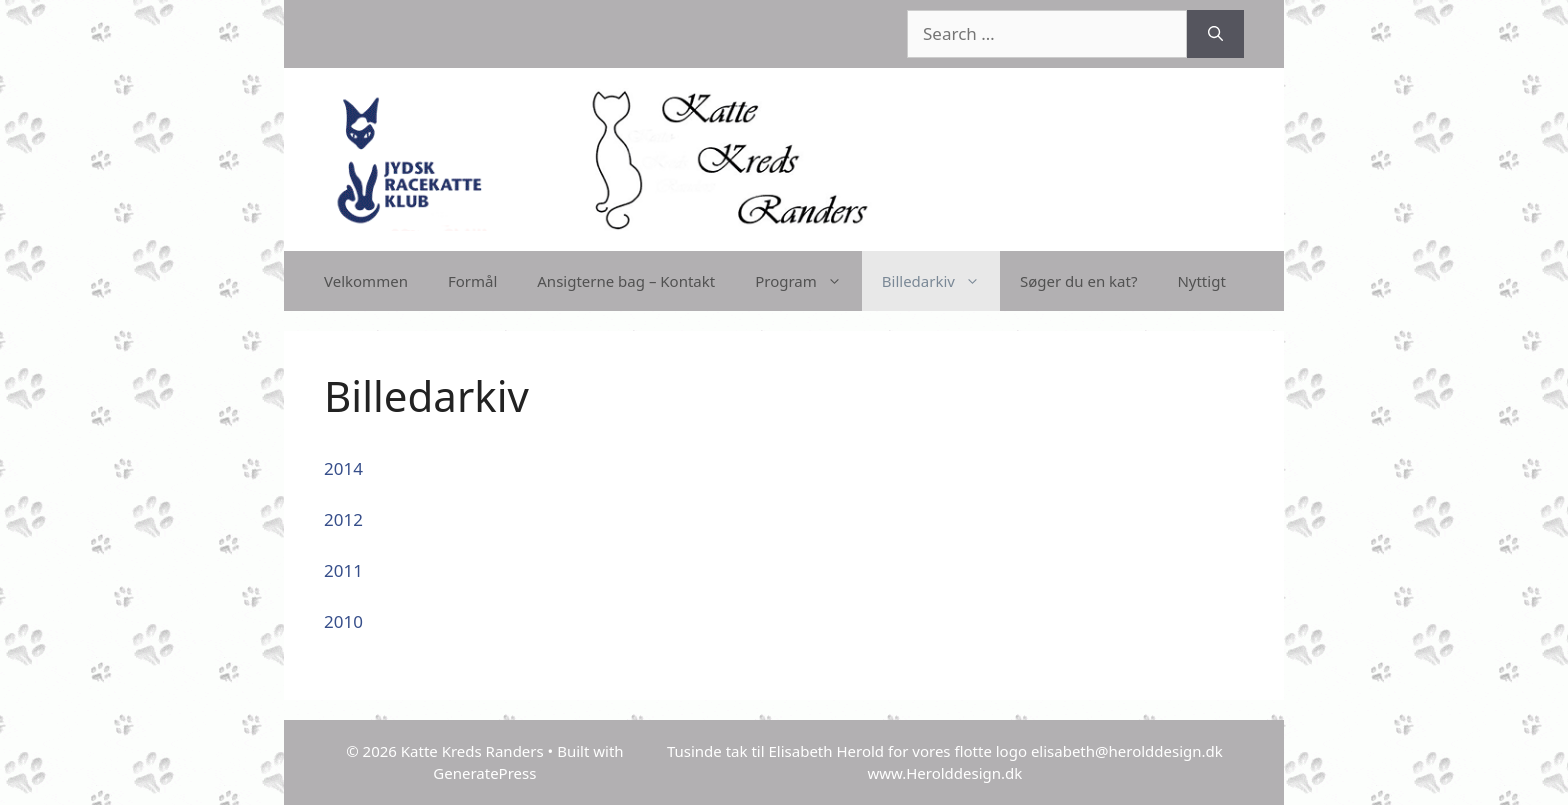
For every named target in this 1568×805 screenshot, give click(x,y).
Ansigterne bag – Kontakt (626, 281)
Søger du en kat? (1078, 281)
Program (808, 281)
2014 (343, 468)
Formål (472, 281)
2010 (343, 621)
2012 (343, 519)
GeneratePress (484, 773)
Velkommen (366, 281)
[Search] (1215, 34)
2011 (343, 570)
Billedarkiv (941, 281)
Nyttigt (1201, 281)
